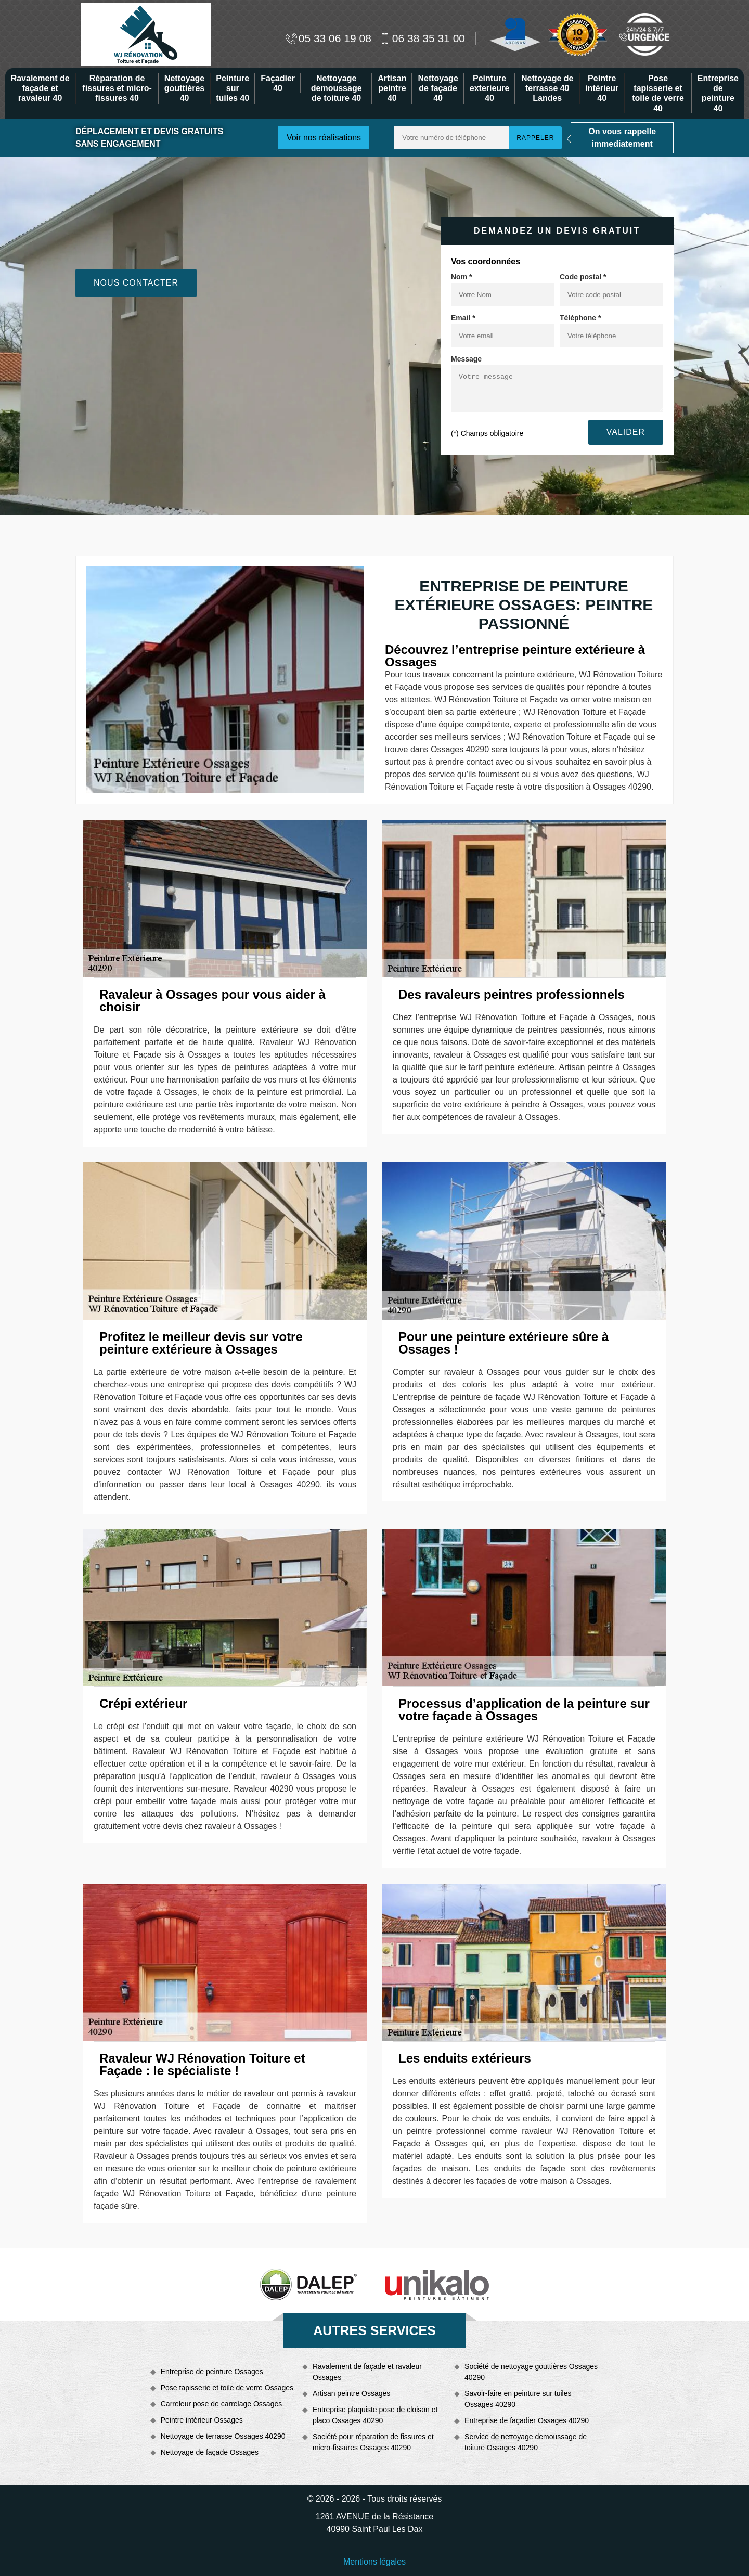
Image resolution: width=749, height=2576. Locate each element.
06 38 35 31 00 (422, 38)
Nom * (461, 277)
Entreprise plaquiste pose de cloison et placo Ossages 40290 (375, 2415)
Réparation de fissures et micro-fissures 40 (116, 88)
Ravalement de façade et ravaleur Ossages (367, 2371)
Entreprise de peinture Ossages (212, 2371)
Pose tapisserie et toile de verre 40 (658, 93)
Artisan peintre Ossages (351, 2393)
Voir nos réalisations (324, 137)
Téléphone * (580, 318)
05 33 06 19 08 (328, 38)
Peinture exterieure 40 (490, 88)
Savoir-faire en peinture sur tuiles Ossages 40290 (517, 2398)
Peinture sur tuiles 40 (232, 88)
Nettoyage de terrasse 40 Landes (547, 88)
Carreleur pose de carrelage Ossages (221, 2404)
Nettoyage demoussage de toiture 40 (336, 88)
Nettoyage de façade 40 (438, 88)
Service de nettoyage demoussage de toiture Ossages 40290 (525, 2442)
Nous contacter (136, 282)
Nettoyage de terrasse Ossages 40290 (223, 2436)
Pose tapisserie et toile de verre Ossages (227, 2388)
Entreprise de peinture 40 (718, 93)
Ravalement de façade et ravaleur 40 (40, 88)
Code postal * (583, 277)
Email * (463, 318)
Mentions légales (374, 2561)
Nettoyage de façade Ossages (210, 2452)
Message (466, 359)
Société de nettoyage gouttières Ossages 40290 (531, 2371)
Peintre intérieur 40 (601, 88)
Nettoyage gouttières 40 (184, 88)
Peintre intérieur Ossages (202, 2420)
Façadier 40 (278, 83)
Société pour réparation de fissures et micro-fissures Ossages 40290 (373, 2442)
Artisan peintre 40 (392, 88)
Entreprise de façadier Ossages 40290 (526, 2420)
